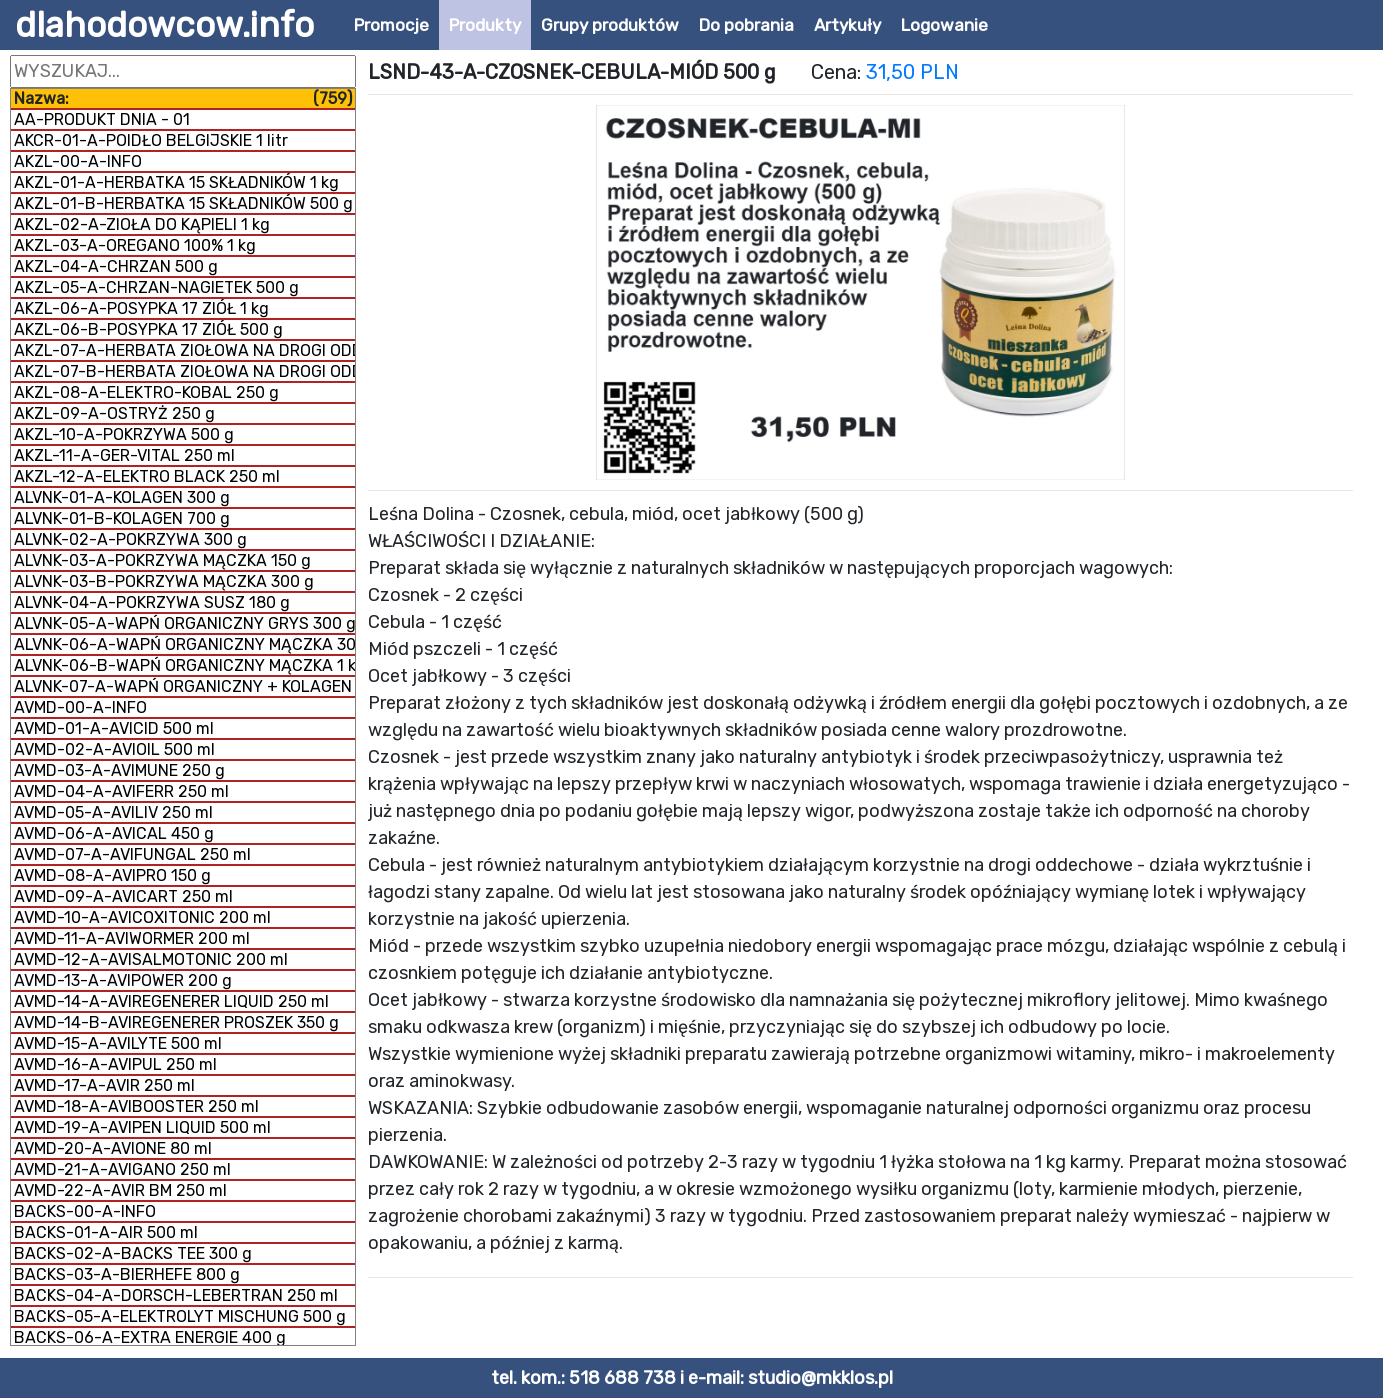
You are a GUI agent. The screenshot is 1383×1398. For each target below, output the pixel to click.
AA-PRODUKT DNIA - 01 (102, 119)
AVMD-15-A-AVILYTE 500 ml (118, 1043)
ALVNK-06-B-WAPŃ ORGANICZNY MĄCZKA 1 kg (184, 665)
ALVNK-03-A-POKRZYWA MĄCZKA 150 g (162, 560)
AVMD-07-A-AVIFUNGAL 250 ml (132, 854)
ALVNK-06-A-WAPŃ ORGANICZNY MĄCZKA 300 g (184, 644)
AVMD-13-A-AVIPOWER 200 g (123, 980)
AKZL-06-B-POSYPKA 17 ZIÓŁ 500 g (148, 329)
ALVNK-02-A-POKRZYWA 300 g (130, 539)
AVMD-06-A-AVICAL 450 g (114, 833)
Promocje (391, 25)
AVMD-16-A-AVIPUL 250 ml (115, 1064)
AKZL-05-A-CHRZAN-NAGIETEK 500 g (156, 287)
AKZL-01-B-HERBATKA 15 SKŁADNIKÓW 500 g (183, 203)
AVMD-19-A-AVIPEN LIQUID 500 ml (142, 1127)
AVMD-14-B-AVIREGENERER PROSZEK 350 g (176, 1022)
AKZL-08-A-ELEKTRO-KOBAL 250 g (146, 392)
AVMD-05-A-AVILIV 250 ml (113, 812)
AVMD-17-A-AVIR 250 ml (104, 1085)
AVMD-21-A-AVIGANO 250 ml (122, 1169)
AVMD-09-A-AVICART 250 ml (123, 896)
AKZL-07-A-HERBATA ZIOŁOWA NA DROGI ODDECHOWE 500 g (184, 350)
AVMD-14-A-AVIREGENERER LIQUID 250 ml (171, 1001)
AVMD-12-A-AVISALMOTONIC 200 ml (151, 959)
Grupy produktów (610, 25)
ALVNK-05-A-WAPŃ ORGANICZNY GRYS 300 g (184, 623)
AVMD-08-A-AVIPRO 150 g (112, 875)
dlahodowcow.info (164, 25)
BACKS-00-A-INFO (85, 1211)
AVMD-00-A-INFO (80, 707)
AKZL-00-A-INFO (78, 161)
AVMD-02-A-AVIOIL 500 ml (114, 749)
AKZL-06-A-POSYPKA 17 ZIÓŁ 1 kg (141, 308)
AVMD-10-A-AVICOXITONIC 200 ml (142, 917)
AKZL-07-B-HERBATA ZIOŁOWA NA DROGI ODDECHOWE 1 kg (184, 371)
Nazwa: (183, 98)
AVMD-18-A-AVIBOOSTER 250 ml (136, 1106)
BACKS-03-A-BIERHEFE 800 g (127, 1274)
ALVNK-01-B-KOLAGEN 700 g (122, 518)
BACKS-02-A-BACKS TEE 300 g (133, 1253)
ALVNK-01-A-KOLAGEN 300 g (122, 497)
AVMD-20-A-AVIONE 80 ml (113, 1148)
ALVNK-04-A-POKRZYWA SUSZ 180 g (152, 602)
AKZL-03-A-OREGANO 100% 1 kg (135, 245)
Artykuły (847, 25)
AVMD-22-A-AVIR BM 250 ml (120, 1190)
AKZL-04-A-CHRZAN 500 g (116, 266)
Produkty (485, 25)
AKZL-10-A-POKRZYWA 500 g (124, 434)
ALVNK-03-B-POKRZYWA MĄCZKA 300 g (164, 581)
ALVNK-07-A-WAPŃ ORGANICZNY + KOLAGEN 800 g (184, 686)
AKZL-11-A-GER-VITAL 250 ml (124, 455)
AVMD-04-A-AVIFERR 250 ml (121, 791)
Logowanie (944, 25)
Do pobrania (746, 25)
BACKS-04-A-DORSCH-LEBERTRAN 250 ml (176, 1295)
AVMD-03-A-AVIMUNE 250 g (119, 770)
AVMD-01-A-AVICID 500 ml (114, 728)
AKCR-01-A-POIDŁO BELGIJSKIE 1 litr (151, 140)
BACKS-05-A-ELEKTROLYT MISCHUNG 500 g (180, 1316)
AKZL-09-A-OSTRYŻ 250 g (114, 413)
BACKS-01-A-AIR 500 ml (106, 1232)
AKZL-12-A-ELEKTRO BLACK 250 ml (147, 476)
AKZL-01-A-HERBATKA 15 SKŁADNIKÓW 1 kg (176, 182)
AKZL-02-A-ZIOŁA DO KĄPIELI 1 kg (142, 224)
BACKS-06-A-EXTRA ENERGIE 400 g (150, 1337)
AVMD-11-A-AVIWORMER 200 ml (132, 938)
